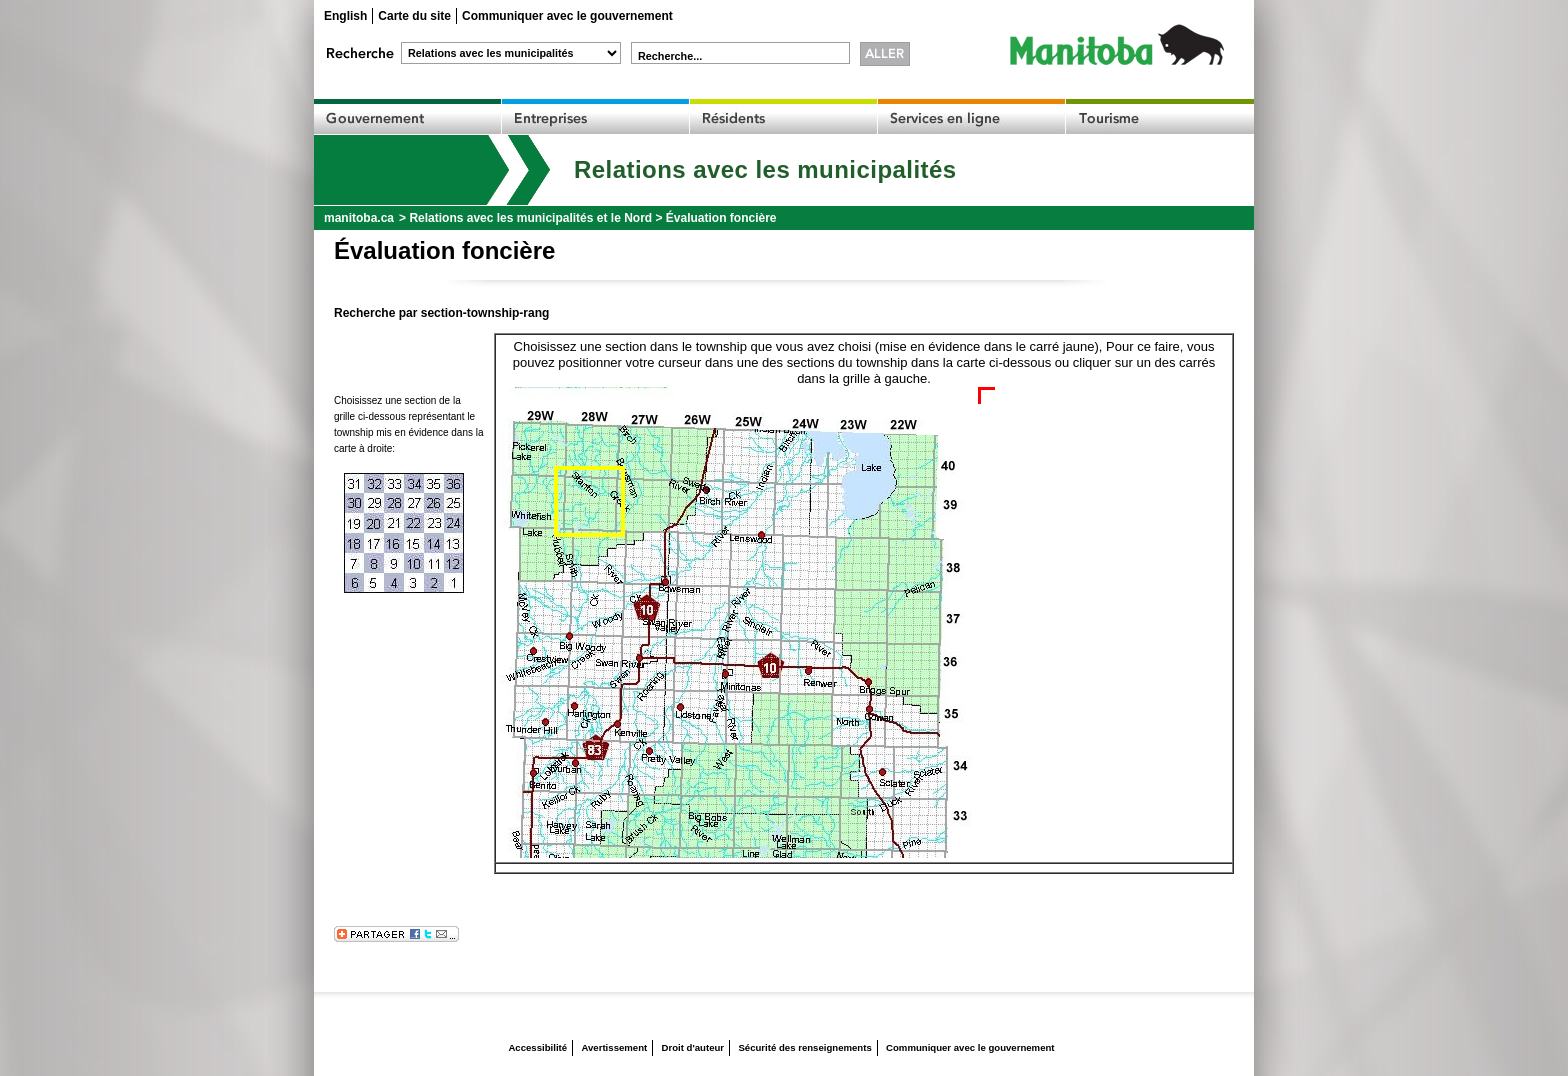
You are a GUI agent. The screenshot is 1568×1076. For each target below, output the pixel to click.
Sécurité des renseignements (804, 1047)
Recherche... (670, 56)
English (345, 16)
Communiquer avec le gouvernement (567, 16)
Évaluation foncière (721, 218)
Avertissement (614, 1047)
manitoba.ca (359, 218)
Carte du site (414, 16)
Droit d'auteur (693, 1047)
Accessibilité (537, 1047)
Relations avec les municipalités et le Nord (530, 218)
